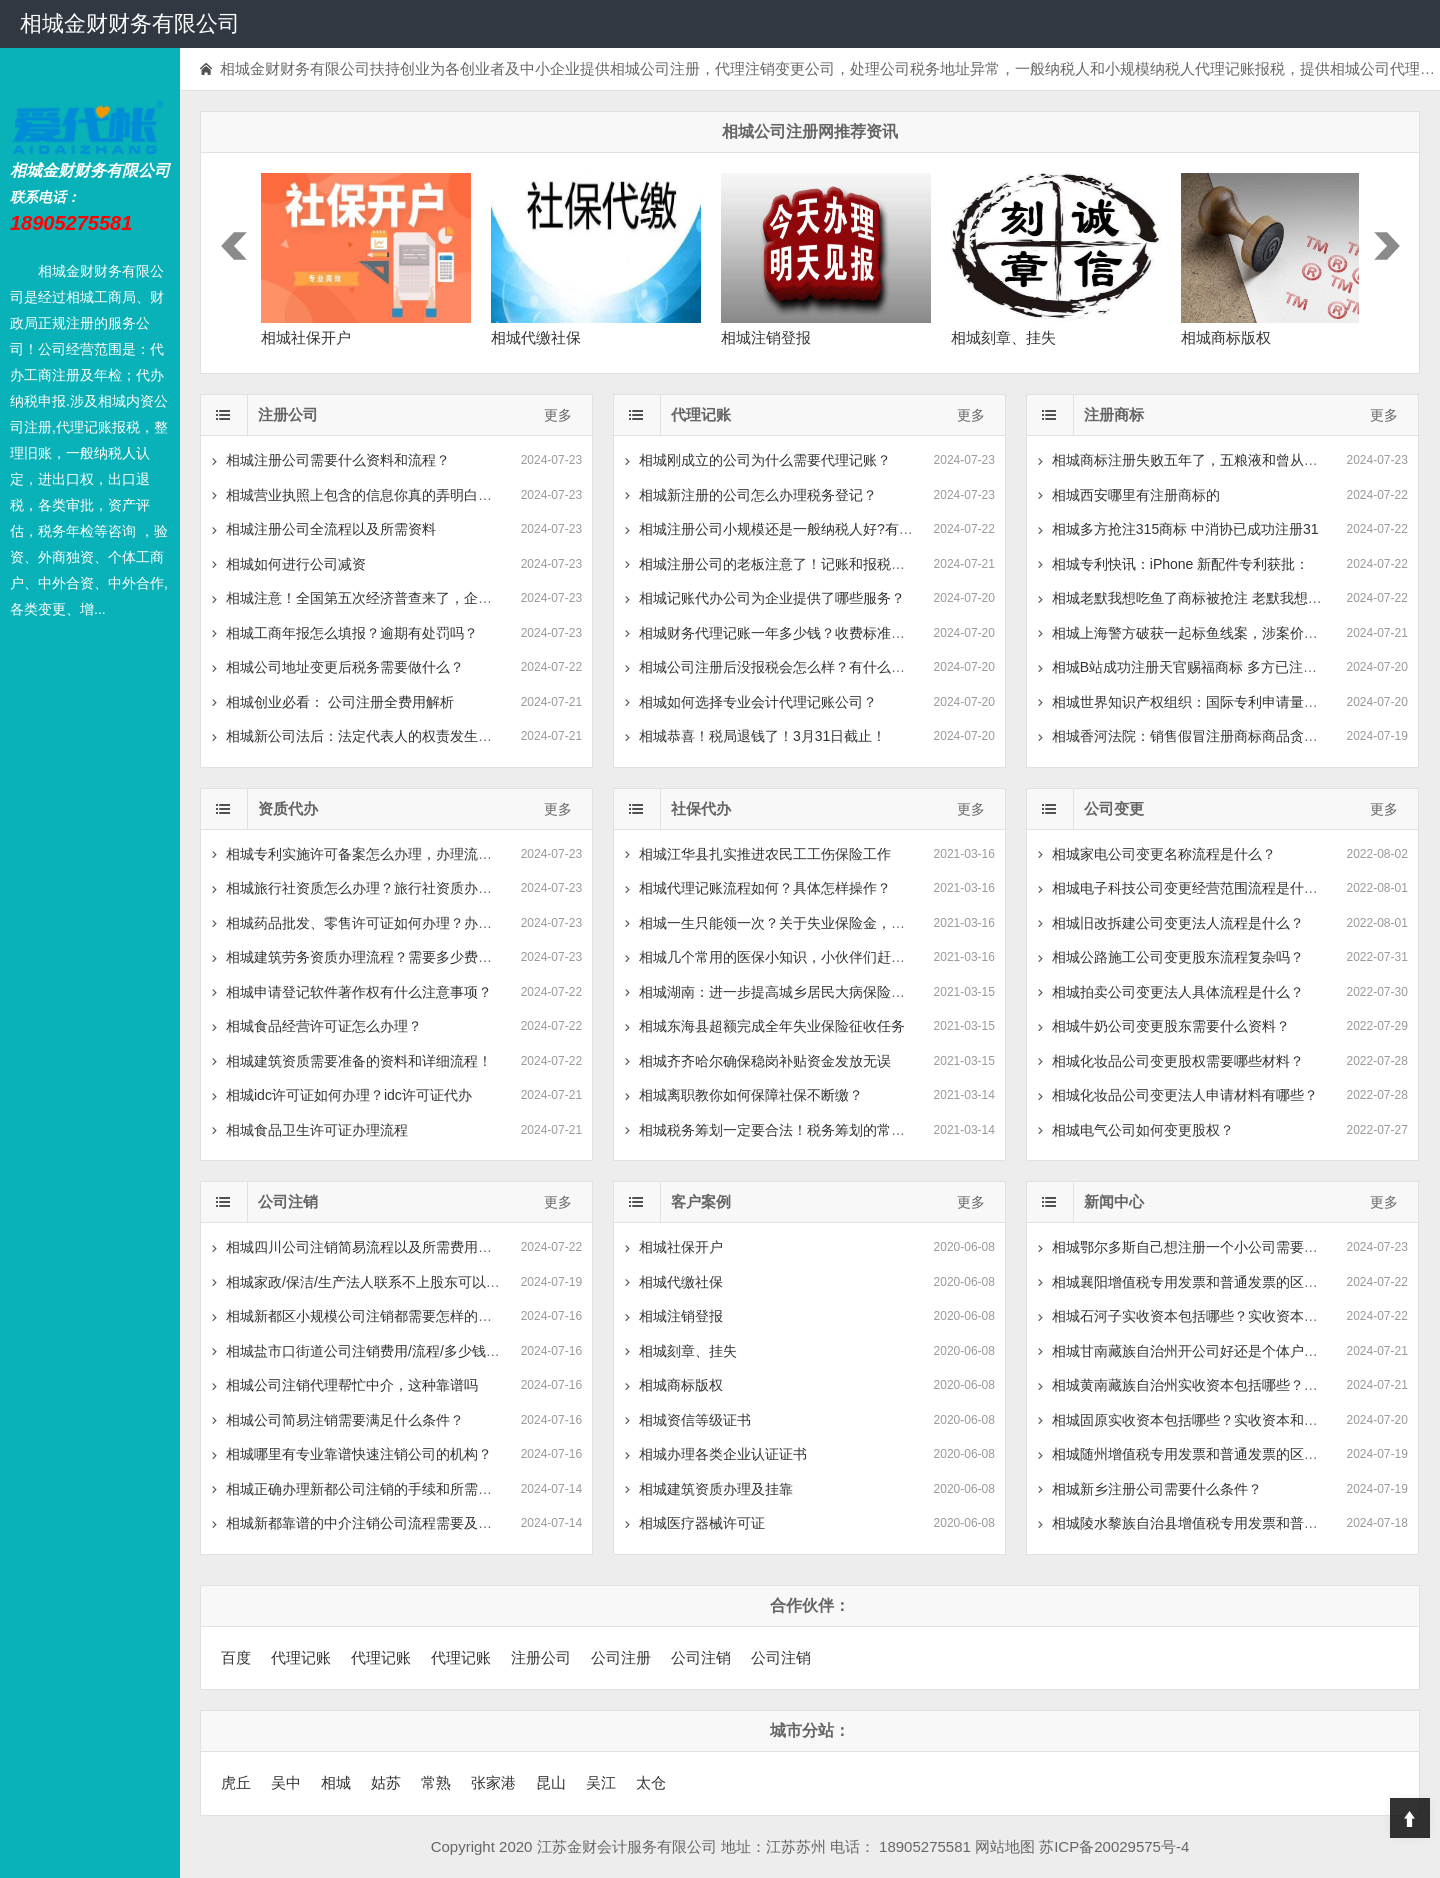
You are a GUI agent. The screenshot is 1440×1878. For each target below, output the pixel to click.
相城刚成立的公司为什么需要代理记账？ (765, 460)
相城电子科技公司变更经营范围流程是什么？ (1192, 888)
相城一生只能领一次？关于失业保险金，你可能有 (793, 923)
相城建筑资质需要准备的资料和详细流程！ (359, 1061)
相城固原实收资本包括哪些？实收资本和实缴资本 (1206, 1420)
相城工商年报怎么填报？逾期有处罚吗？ (352, 633)
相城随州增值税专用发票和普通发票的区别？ (1192, 1454)
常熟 (436, 1782)
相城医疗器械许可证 (702, 1523)
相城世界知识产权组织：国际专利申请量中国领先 (1206, 702)
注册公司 (541, 1657)
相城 (336, 1782)
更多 (558, 415)
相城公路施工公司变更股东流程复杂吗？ (1178, 957)
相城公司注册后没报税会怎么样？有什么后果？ (786, 667)
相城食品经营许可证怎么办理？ (324, 1026)
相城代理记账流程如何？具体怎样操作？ (765, 888)
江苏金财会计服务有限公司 (627, 1846)
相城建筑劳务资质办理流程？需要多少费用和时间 (380, 957)
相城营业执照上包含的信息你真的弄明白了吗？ (373, 495)
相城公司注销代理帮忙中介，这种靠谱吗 (352, 1385)
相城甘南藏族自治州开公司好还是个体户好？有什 (1206, 1351)
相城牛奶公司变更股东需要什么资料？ (1171, 1026)
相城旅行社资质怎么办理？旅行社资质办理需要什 (380, 888)
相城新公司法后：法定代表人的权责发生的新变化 (380, 736)
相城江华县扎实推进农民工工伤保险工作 (765, 854)
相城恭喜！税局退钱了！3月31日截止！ (762, 736)
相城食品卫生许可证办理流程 (317, 1130)
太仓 (651, 1782)
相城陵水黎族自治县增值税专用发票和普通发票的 (1206, 1523)
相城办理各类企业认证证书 (723, 1454)
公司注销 (701, 1657)
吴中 (286, 1782)
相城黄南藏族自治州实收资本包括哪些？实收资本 (1206, 1385)
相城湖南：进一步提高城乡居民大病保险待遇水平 (793, 992)
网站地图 (1005, 1846)
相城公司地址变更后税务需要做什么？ (345, 667)
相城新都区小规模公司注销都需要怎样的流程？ (373, 1316)
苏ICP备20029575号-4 (1114, 1846)
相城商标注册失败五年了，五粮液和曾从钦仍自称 (1206, 460)
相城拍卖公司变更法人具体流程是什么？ (1178, 992)
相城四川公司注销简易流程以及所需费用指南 (366, 1247)
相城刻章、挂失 (688, 1351)
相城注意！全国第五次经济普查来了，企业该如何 (380, 598)
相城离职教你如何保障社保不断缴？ (751, 1095)
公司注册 (621, 1657)
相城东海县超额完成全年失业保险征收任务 (772, 1026)
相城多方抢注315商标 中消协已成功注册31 (1185, 529)
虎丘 (236, 1782)
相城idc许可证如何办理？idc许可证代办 (349, 1095)
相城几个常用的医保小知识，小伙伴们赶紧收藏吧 (793, 957)
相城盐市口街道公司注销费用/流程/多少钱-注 (365, 1351)
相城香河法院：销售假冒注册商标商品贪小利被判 (1206, 736)
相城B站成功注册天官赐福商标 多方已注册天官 (1198, 667)
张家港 (493, 1782)
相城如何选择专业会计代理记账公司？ (758, 702)
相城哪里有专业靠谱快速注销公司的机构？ (359, 1454)
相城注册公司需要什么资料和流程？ (338, 460)
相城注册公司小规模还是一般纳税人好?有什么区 (790, 529)
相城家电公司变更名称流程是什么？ (1164, 854)
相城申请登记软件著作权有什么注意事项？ (359, 992)
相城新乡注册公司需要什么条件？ (1157, 1489)
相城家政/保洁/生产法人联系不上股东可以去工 (370, 1282)
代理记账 (301, 1657)
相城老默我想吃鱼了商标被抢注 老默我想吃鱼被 (1201, 598)
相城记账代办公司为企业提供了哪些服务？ (772, 598)
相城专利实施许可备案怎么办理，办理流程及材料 (380, 854)
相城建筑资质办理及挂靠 (716, 1489)
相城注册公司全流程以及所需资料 (331, 529)
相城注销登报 (681, 1316)
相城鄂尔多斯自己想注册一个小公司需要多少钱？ (1206, 1247)
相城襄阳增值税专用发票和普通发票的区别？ (1192, 1282)
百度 (236, 1657)
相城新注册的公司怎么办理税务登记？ (758, 495)
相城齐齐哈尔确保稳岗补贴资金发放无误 (765, 1061)
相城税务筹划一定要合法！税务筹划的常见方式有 (793, 1130)
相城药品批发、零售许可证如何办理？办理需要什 (380, 923)
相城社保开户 (681, 1247)
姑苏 (386, 1782)
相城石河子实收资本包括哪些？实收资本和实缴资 (1206, 1316)
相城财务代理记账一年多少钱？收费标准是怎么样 (793, 633)
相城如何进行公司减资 (296, 564)
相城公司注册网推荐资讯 (810, 131)
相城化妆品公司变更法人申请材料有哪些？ (1185, 1095)
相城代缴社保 (681, 1282)
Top (1410, 1818)
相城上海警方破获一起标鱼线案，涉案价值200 (1196, 633)
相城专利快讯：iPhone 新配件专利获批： (1180, 564)
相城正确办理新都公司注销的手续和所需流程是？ (380, 1489)
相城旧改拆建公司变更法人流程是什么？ (1178, 923)
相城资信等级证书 (695, 1420)
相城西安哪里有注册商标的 (1136, 495)
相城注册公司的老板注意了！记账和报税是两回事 (793, 564)
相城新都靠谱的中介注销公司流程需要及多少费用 (380, 1523)
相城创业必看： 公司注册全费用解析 (340, 702)
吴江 (601, 1782)
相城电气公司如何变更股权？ (1143, 1130)
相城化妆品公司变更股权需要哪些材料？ (1178, 1061)
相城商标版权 (681, 1385)
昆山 (551, 1782)
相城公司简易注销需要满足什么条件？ (345, 1420)
